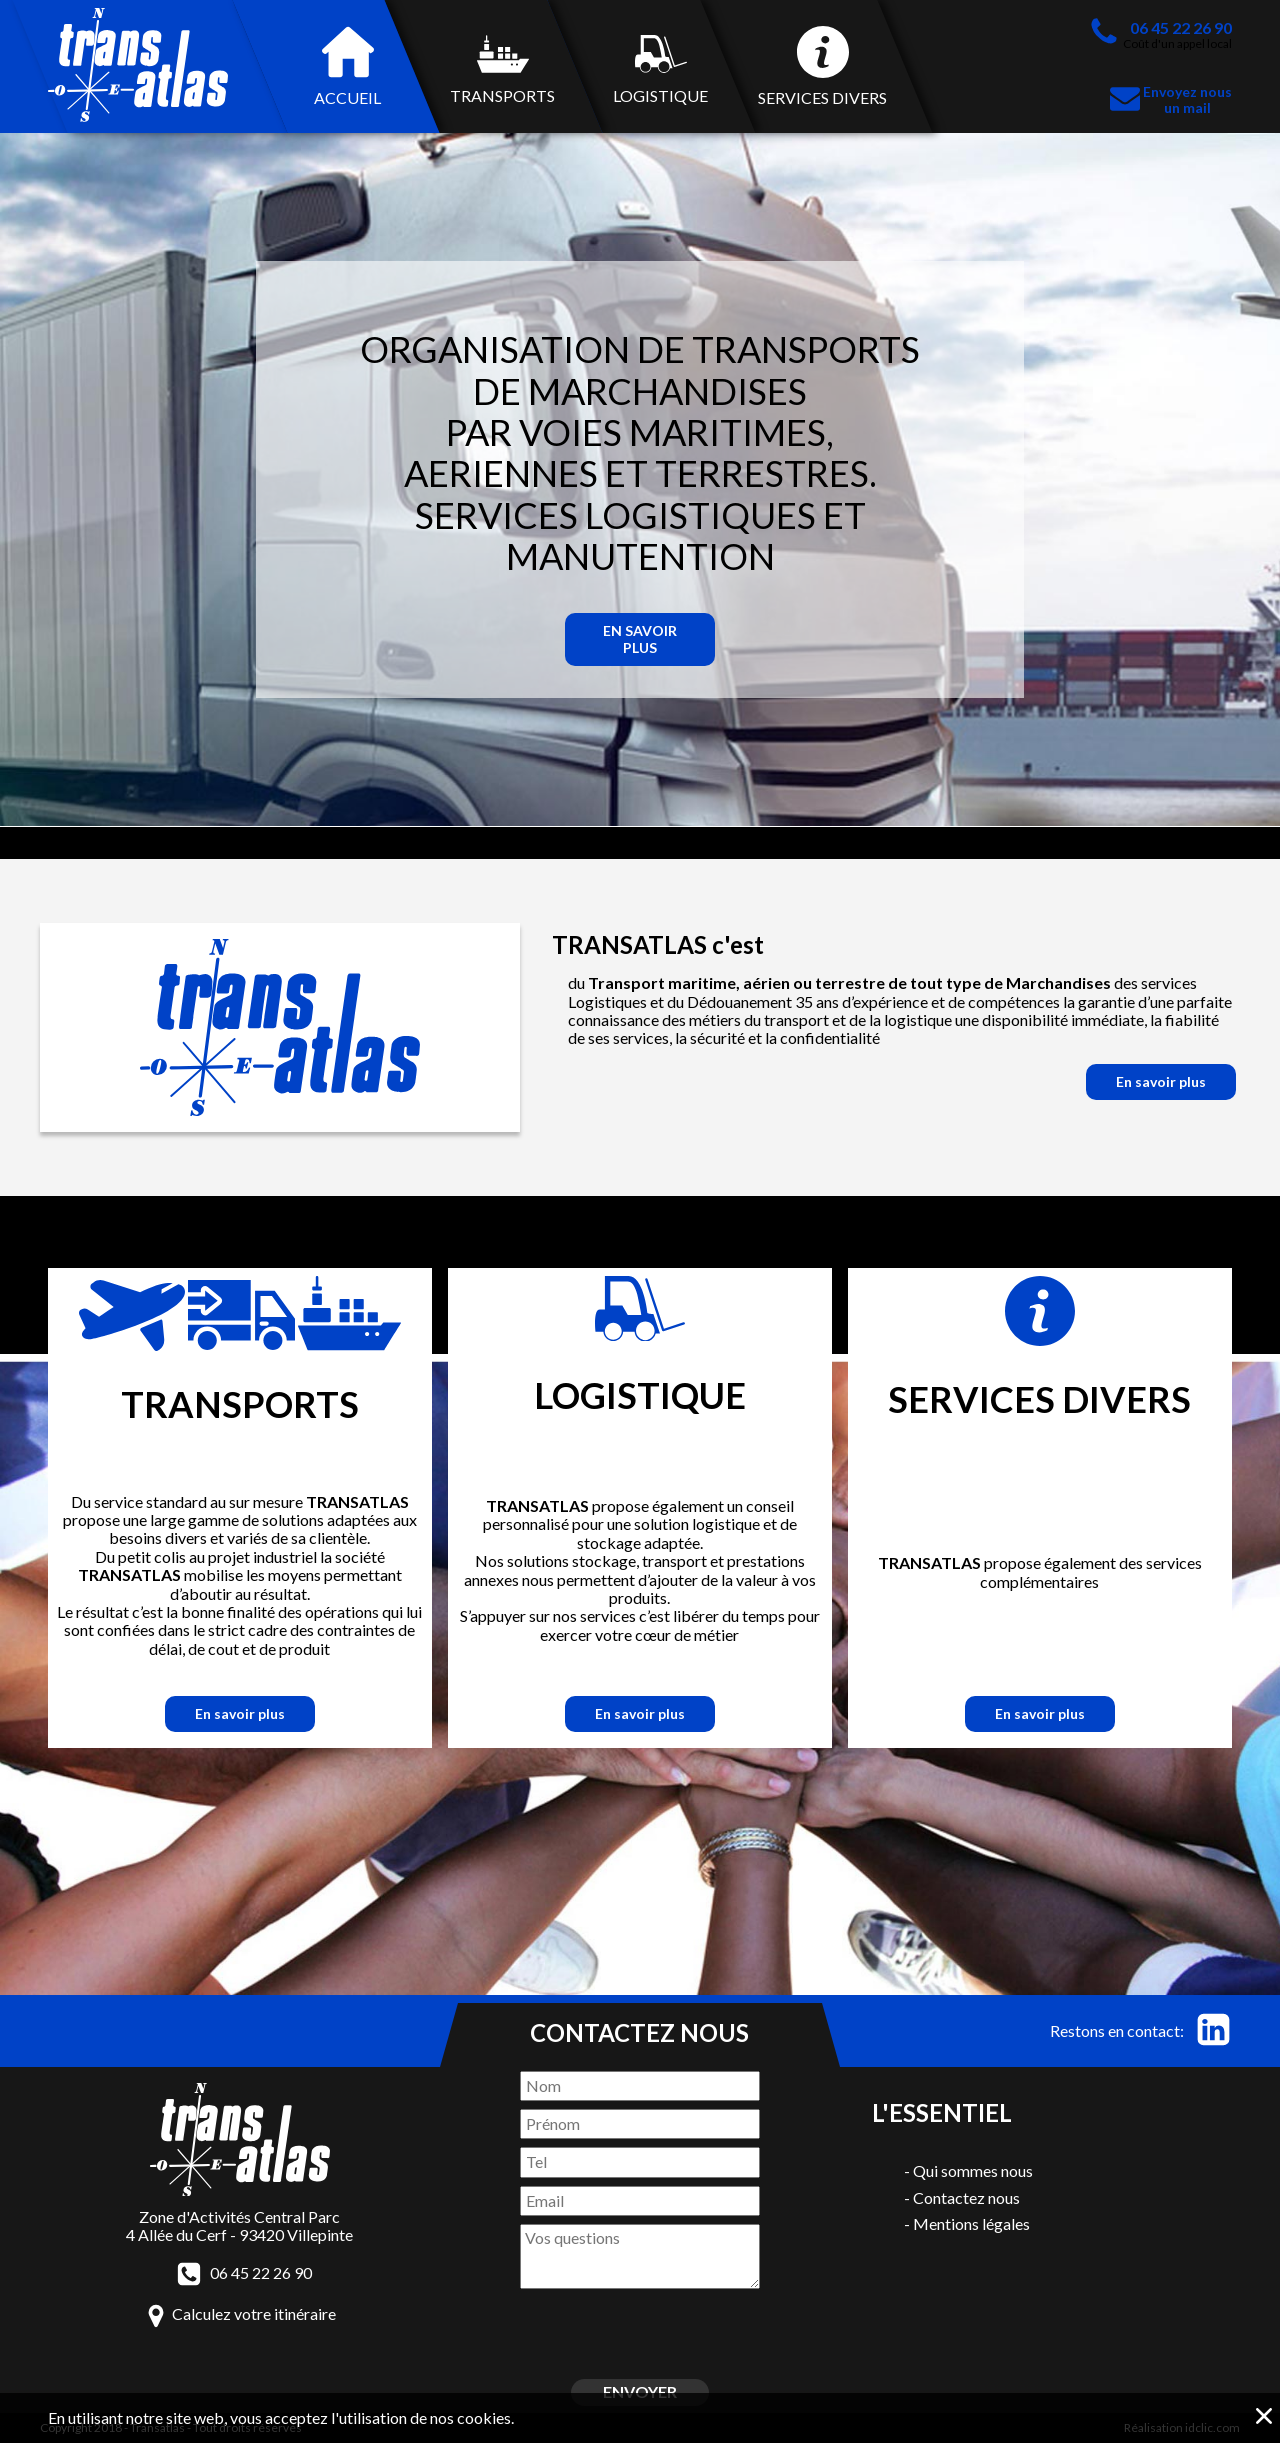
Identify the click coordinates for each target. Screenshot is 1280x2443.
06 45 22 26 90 (261, 2273)
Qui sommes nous (973, 2170)
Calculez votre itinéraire (254, 2313)
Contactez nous (966, 2197)
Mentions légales (971, 2223)
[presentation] (639, 2332)
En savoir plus (640, 638)
